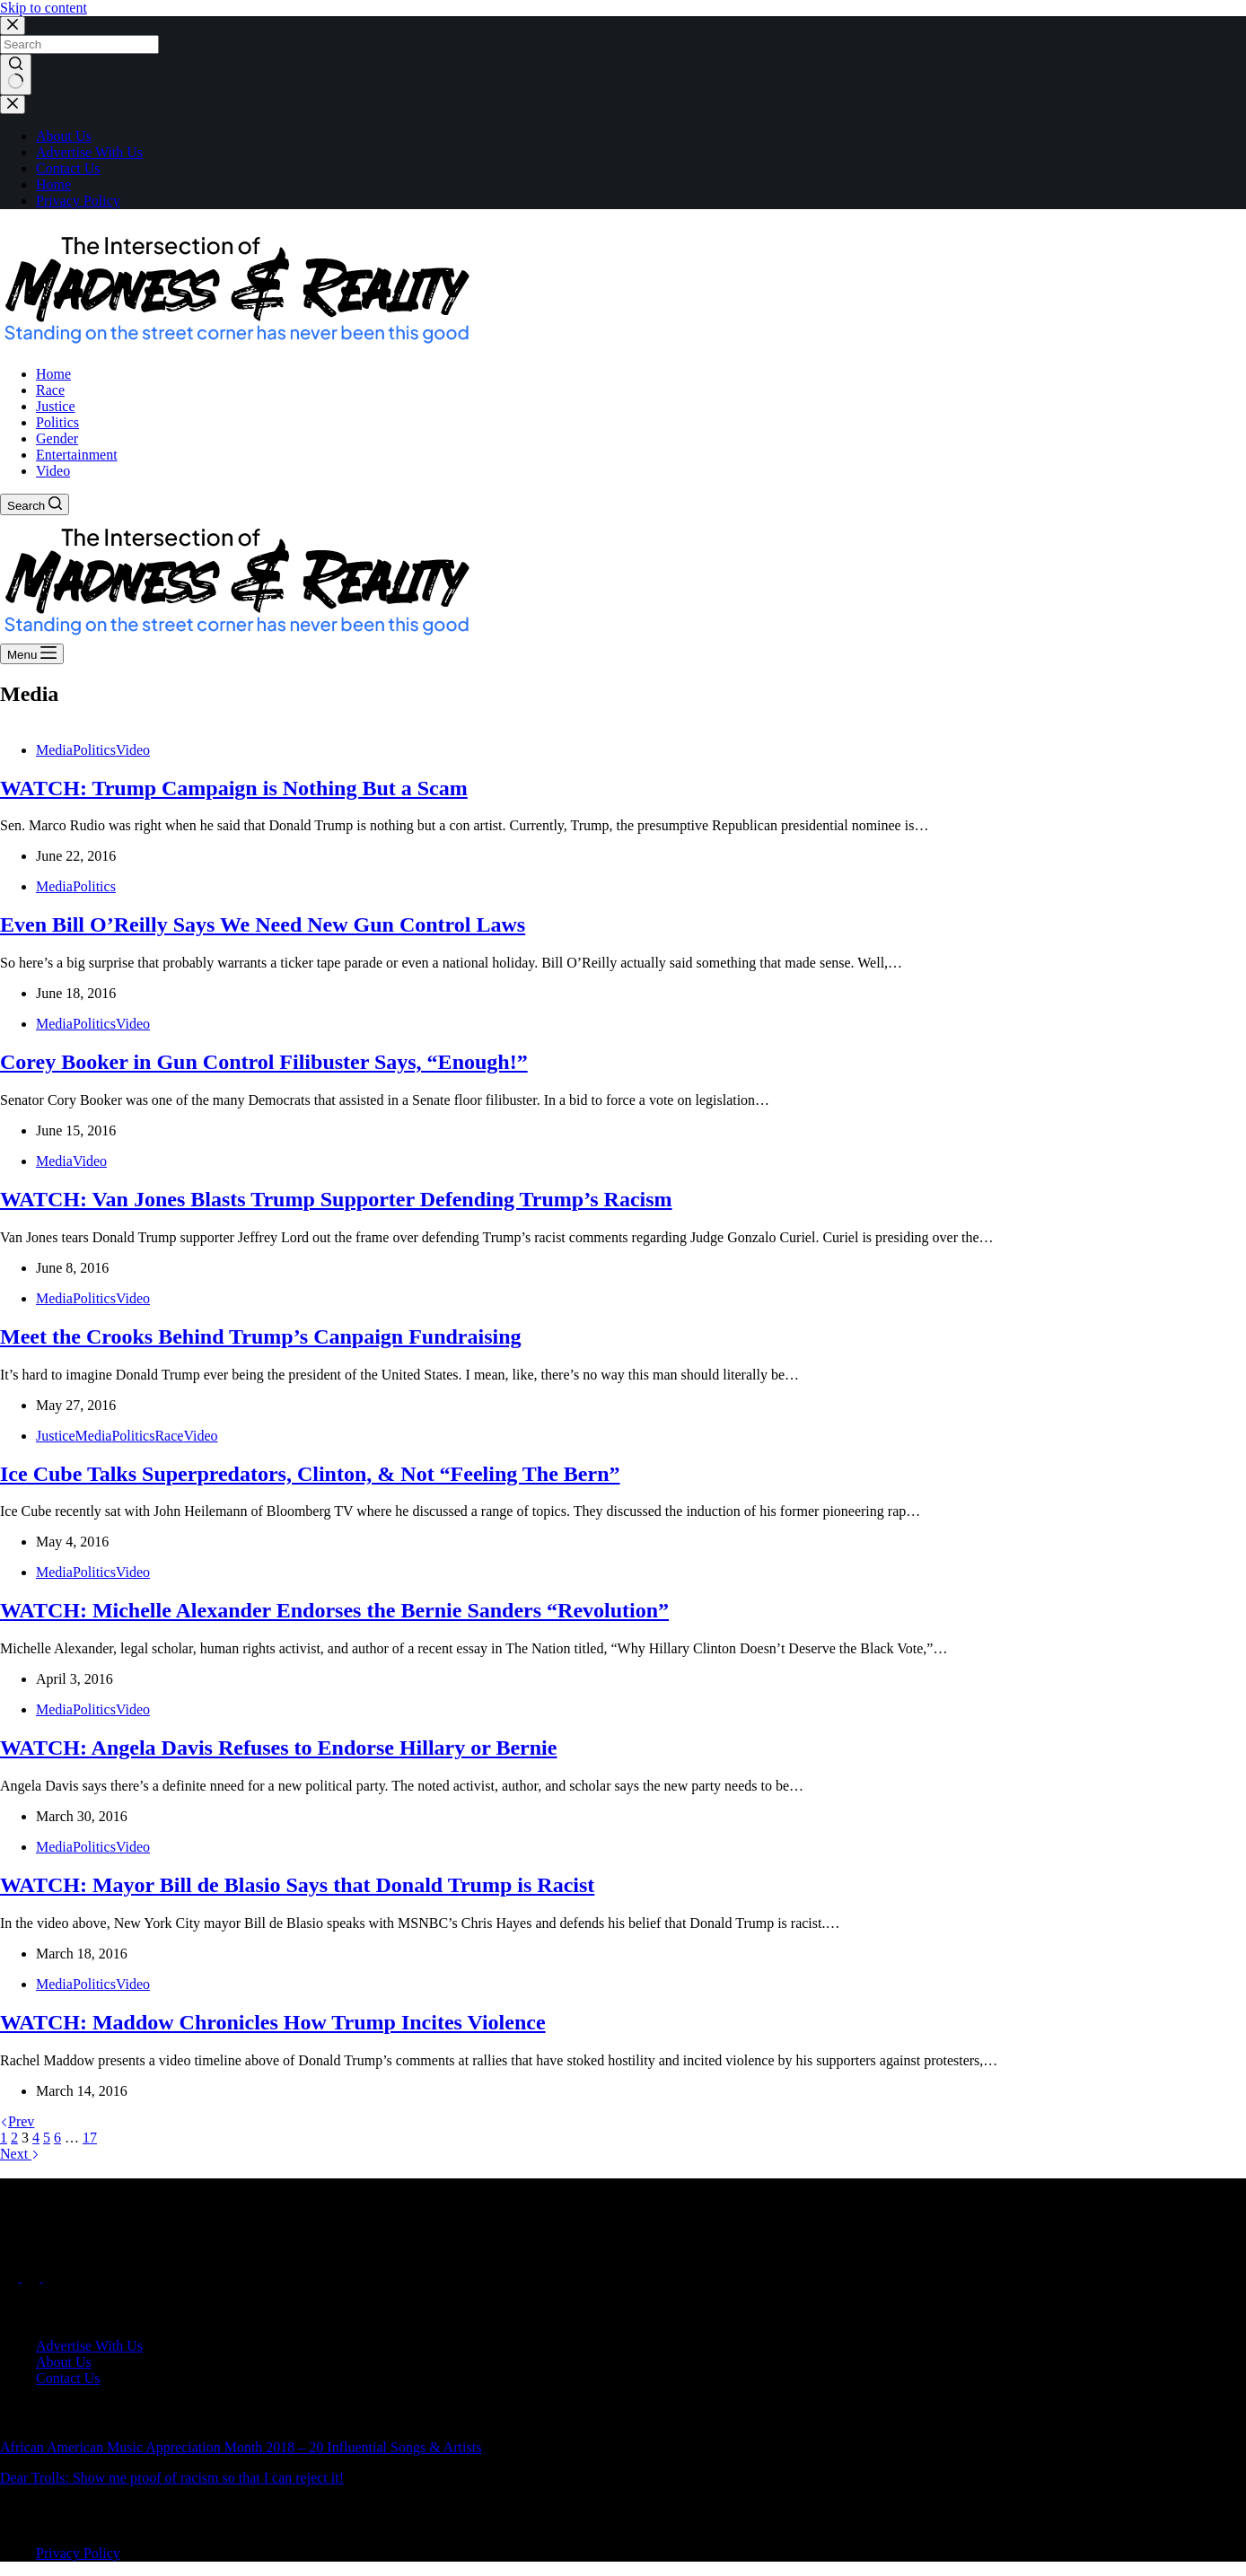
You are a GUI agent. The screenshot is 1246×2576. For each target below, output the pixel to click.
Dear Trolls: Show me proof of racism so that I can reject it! (172, 2477)
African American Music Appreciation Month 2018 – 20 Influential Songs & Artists (240, 2447)
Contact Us (68, 168)
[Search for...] (79, 44)
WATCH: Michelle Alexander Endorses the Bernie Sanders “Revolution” (334, 1610)
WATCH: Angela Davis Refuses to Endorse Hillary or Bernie (278, 1747)
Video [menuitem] (53, 470)
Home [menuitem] (53, 373)
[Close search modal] (12, 25)
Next (19, 2153)
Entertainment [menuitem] (77, 454)
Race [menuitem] (50, 390)
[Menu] (32, 654)
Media (54, 750)
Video (133, 750)
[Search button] (15, 74)
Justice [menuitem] (55, 406)
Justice (55, 1435)
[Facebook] (11, 2276)
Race (168, 1435)
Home (53, 184)
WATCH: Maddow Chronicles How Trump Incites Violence (273, 2022)
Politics (94, 750)
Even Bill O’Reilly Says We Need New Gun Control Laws (262, 924)
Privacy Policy (78, 200)
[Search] (34, 504)
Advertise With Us (89, 152)
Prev (17, 2121)
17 (90, 2137)
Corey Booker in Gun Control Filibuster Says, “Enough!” (264, 1061)
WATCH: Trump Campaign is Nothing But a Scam (234, 788)
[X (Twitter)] (32, 2276)
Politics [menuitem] (57, 422)
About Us (64, 136)
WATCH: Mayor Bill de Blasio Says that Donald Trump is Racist (297, 1885)
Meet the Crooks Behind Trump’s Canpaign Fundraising (261, 1336)
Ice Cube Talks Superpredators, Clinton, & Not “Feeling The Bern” (310, 1473)
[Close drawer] (12, 104)
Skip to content (43, 7)
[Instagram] (52, 2276)
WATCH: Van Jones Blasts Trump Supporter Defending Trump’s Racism (336, 1199)
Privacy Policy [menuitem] (78, 2553)
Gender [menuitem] (57, 438)
